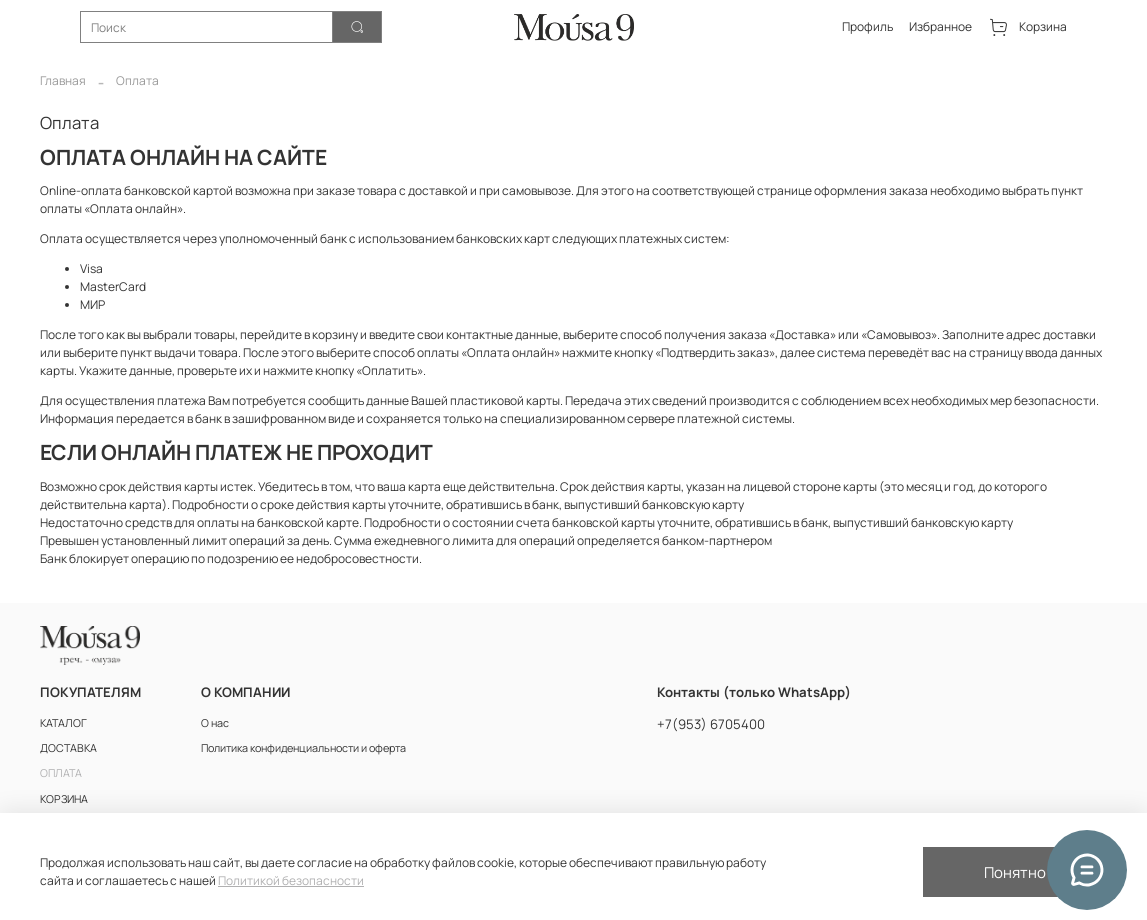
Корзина (1027, 27)
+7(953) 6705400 (711, 724)
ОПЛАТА (61, 772)
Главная (63, 80)
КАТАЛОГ (63, 722)
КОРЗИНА (64, 798)
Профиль (867, 26)
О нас (215, 722)
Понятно (1015, 872)
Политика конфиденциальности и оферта (303, 747)
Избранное (940, 26)
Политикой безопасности (291, 880)
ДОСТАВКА (68, 747)
